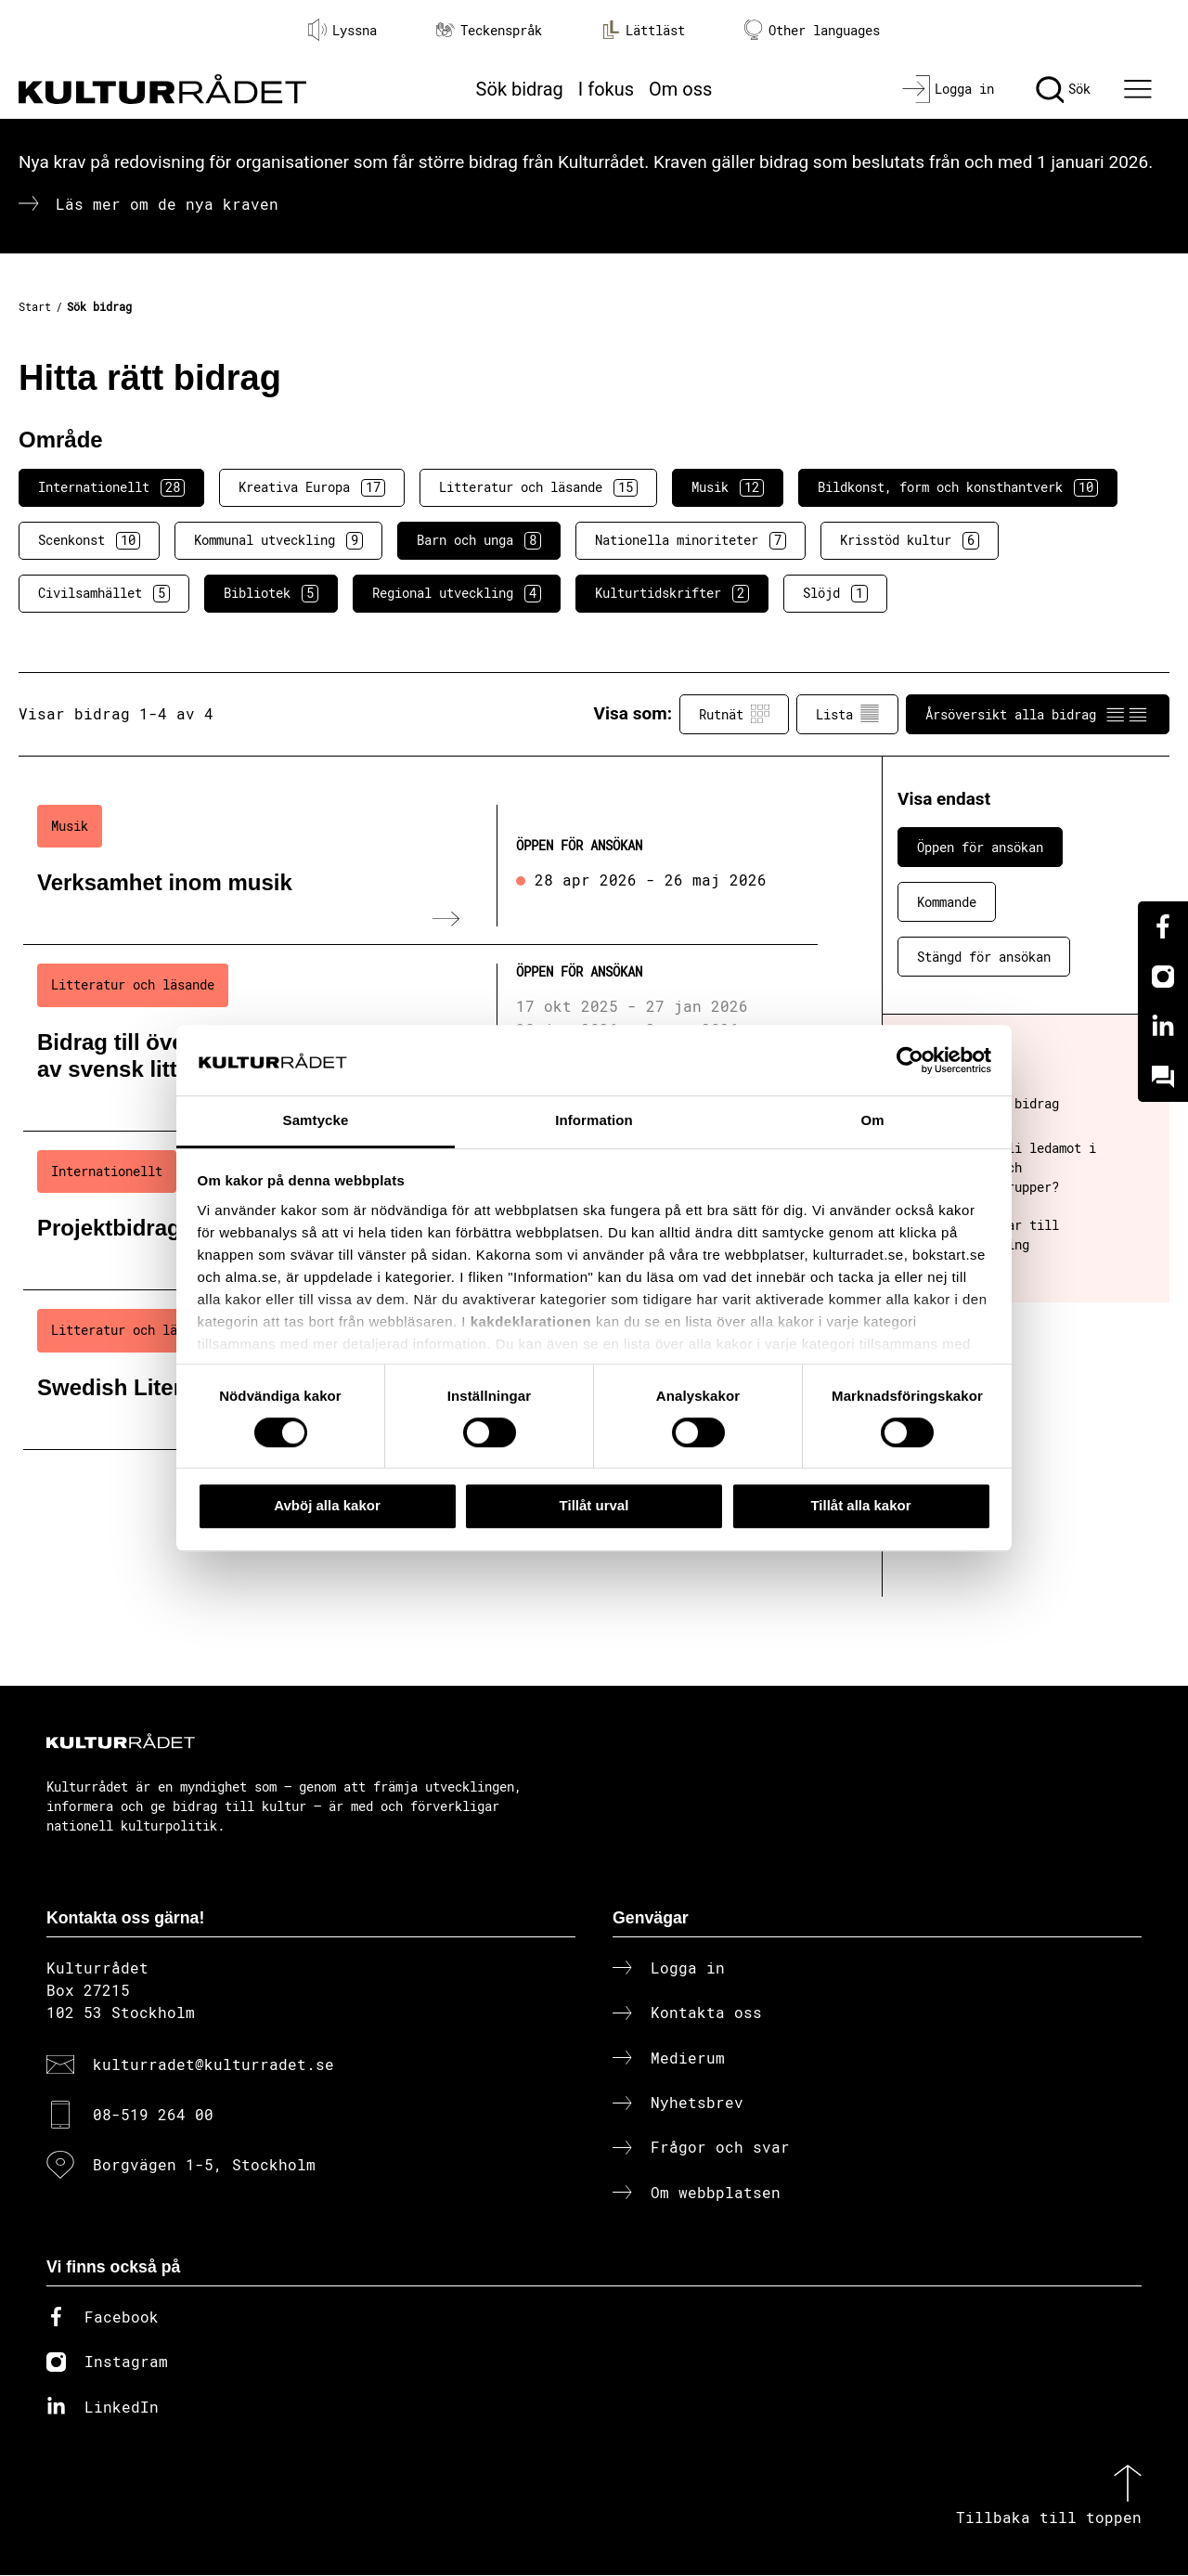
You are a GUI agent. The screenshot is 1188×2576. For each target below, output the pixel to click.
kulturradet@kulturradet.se (213, 2065)
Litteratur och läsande (538, 487)
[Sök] (1063, 89)
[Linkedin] (1163, 1027)
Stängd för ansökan (984, 956)
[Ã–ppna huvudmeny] (1141, 89)
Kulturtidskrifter (672, 593)
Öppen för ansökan (980, 847)
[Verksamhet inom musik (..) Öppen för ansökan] (420, 866)
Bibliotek (271, 593)
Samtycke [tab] (316, 1121)
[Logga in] (948, 89)
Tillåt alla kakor (860, 1505)
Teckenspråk (489, 30)
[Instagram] (1163, 976)
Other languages (812, 30)
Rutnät (734, 714)
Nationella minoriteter (690, 540)
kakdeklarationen (531, 1321)
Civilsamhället (104, 593)
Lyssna (342, 30)
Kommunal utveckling (278, 540)
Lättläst (643, 29)
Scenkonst (89, 540)
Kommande (946, 902)
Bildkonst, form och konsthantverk (958, 487)
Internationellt (111, 487)
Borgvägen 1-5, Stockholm (204, 2166)
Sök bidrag (519, 89)
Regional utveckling (456, 593)
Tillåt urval (594, 1505)
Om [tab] (872, 1121)
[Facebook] (1163, 926)
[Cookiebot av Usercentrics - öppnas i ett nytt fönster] (910, 1060)
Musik (727, 487)
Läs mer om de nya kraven (167, 204)
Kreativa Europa (312, 487)
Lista (847, 714)
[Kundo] (1163, 1077)
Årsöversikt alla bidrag (1037, 714)
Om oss (680, 89)
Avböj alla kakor (327, 1505)
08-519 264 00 (153, 2116)
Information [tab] (594, 1121)
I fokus (606, 89)
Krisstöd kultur (909, 540)
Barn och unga (479, 540)
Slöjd (835, 593)
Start (35, 306)
